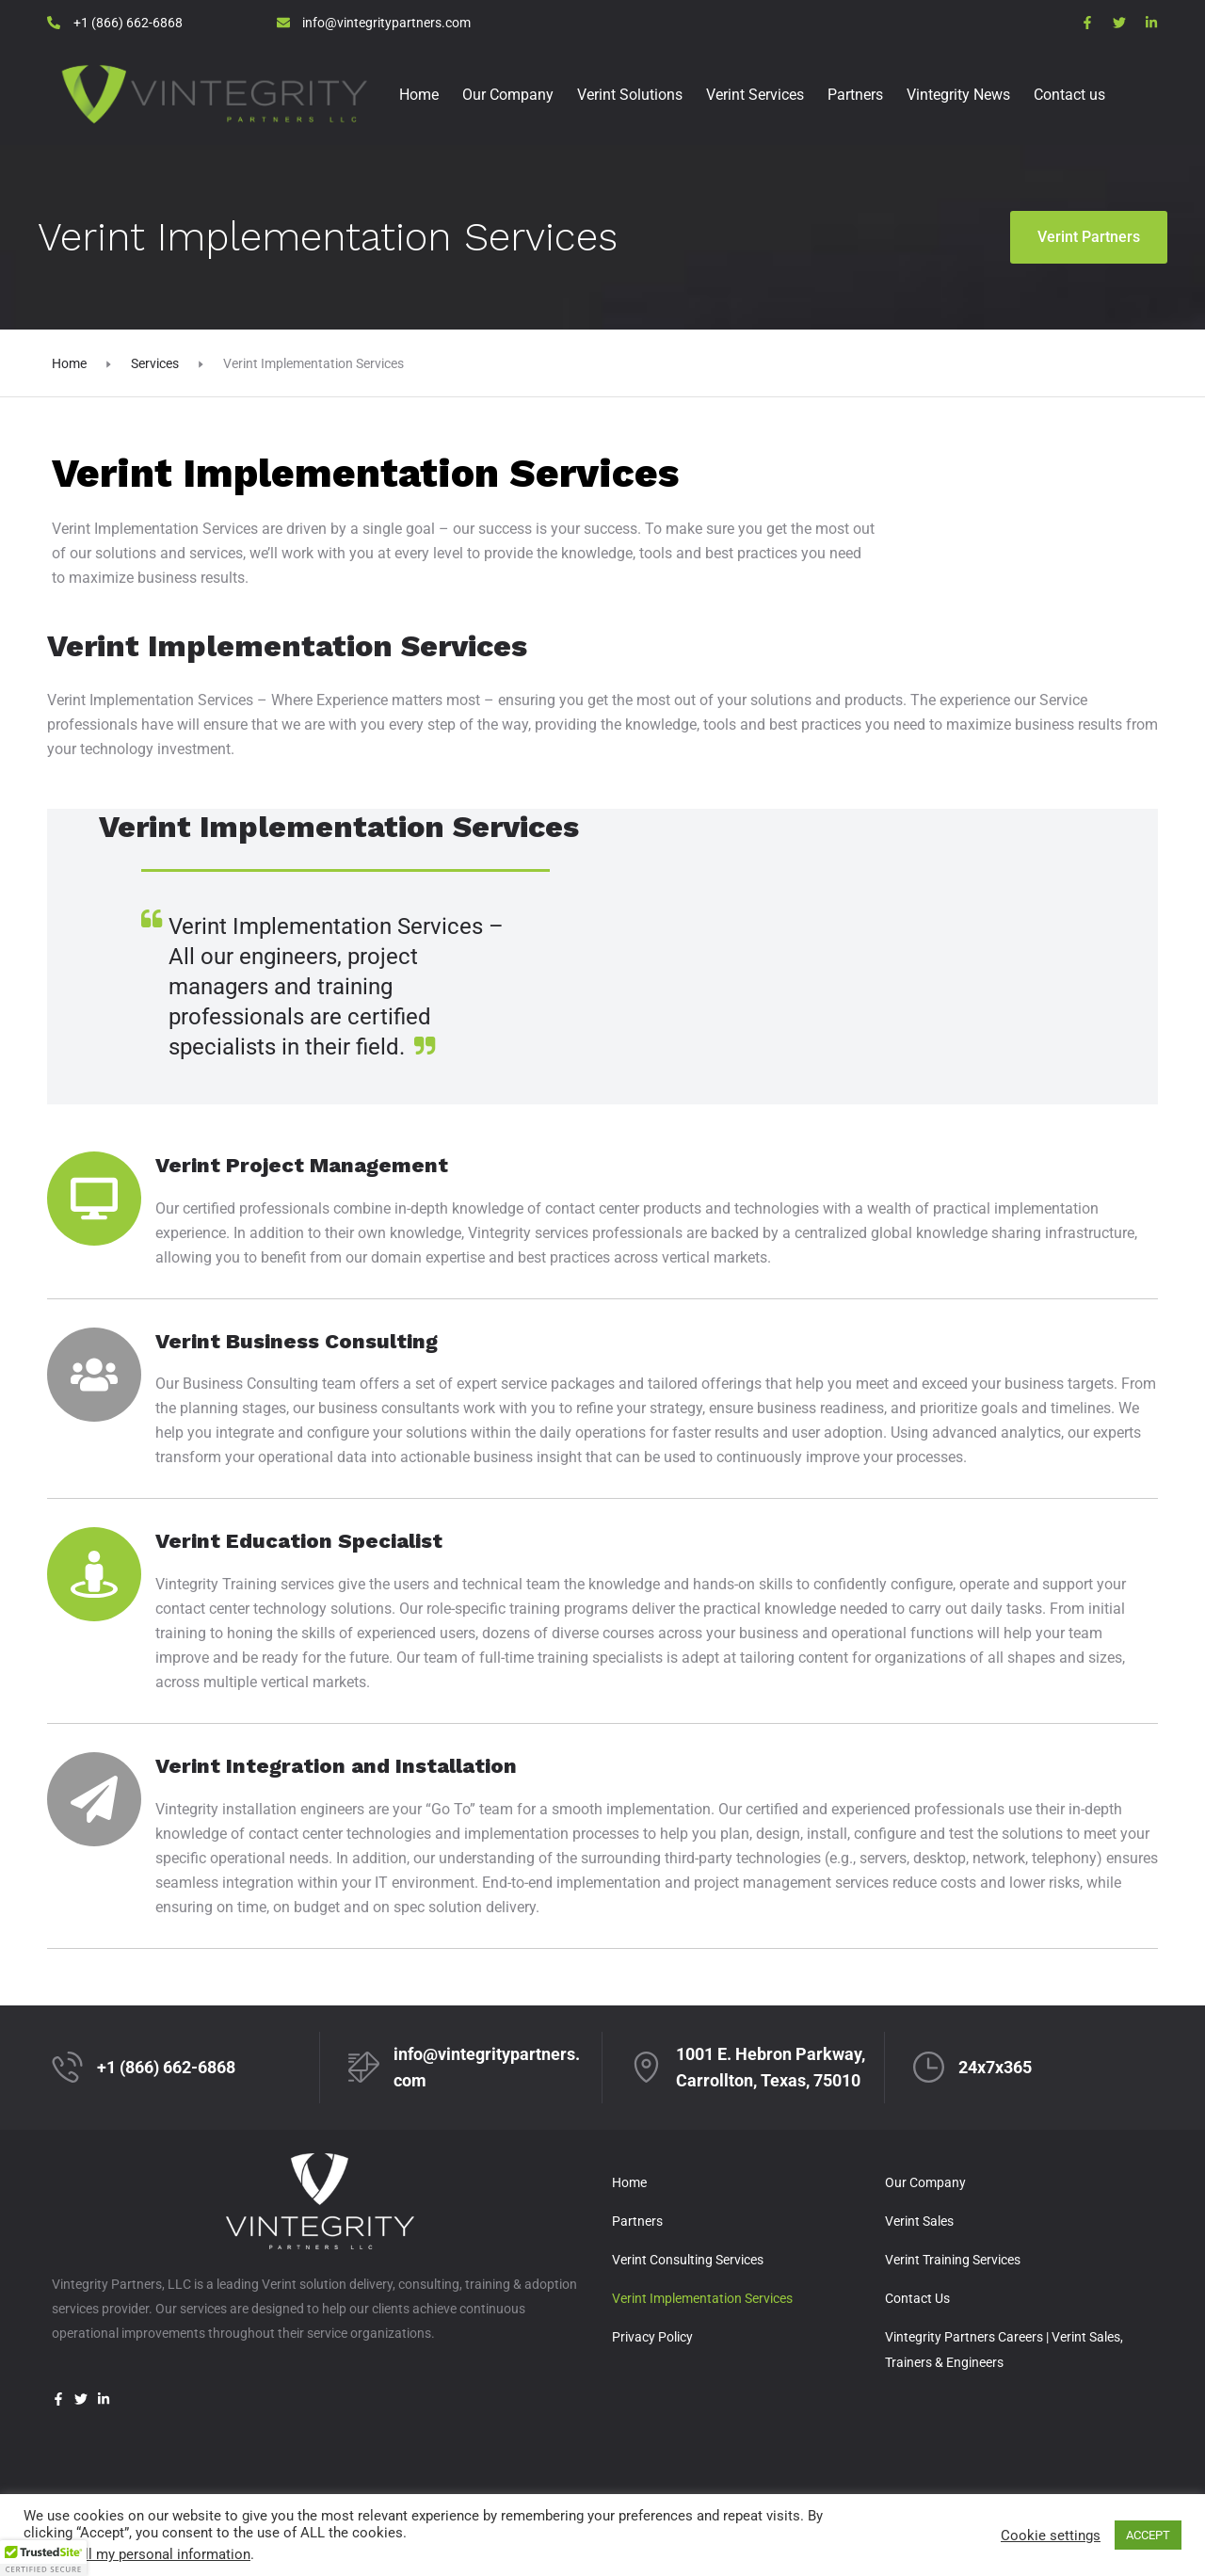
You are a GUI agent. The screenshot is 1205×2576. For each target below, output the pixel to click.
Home (419, 95)
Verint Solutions (630, 95)
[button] (43, 2558)
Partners (855, 95)
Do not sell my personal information (137, 2554)
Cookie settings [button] (1051, 2535)
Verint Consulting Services (687, 2259)
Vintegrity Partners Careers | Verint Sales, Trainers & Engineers (1004, 2349)
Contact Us (917, 2298)
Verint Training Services (952, 2259)
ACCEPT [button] (1148, 2535)
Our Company (508, 95)
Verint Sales (919, 2221)
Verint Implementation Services (702, 2298)
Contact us (1069, 95)
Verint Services (755, 95)
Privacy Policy (652, 2336)
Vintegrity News (958, 95)
